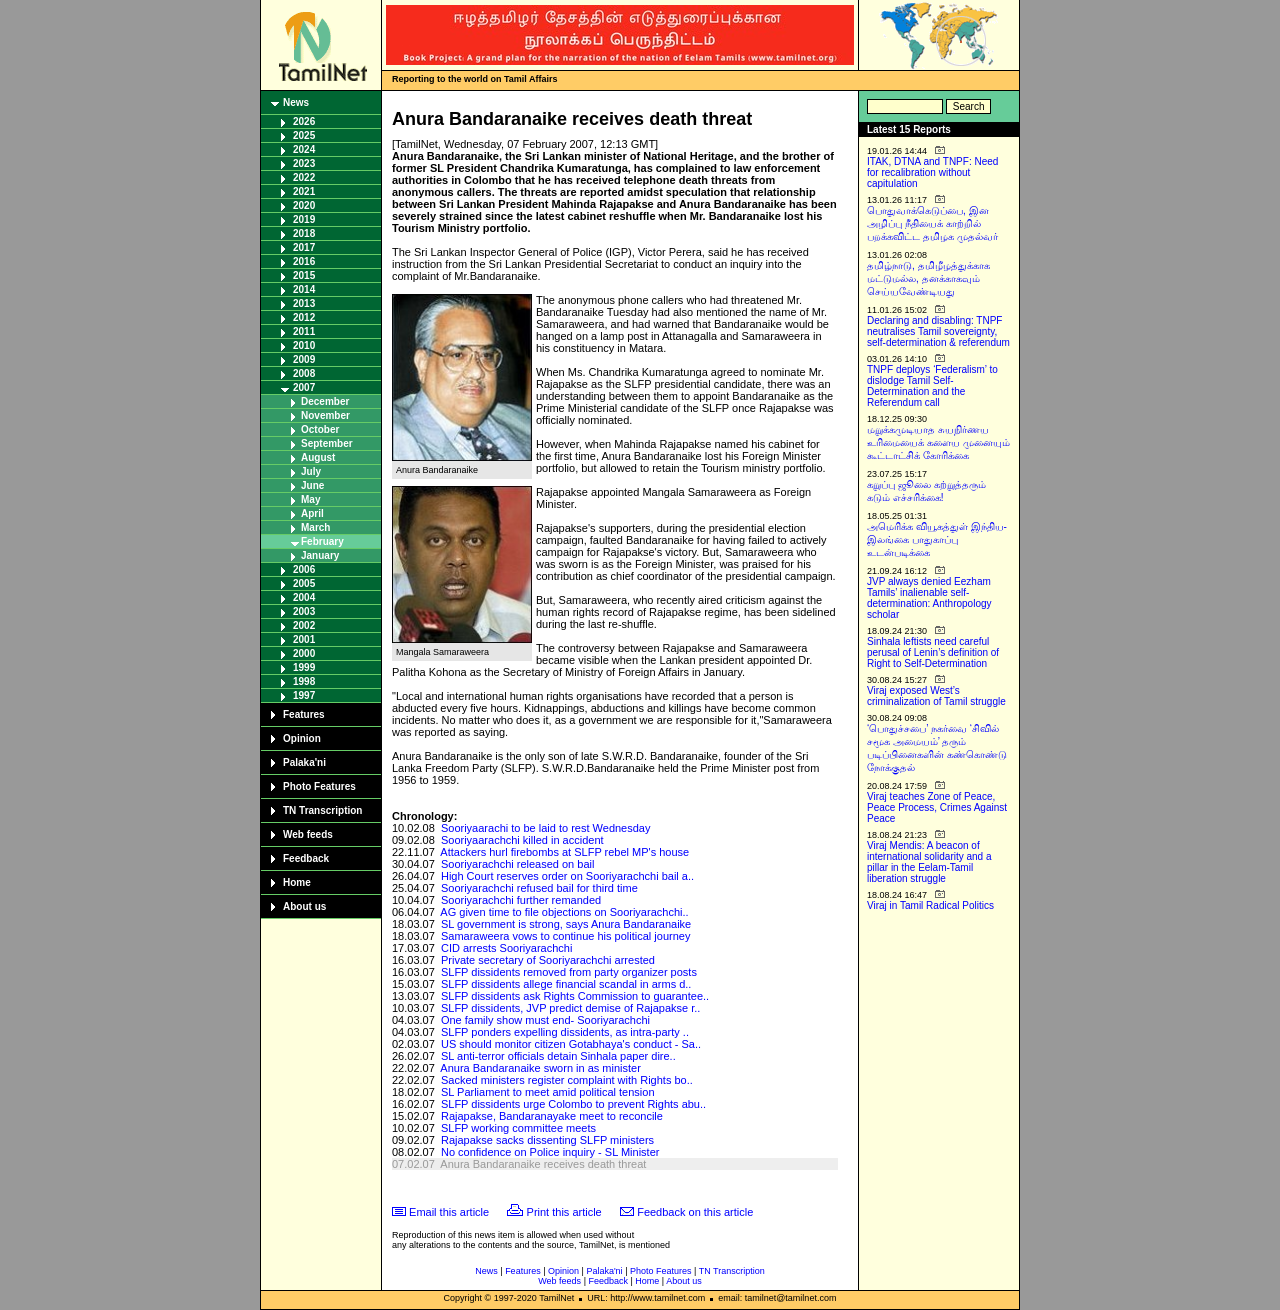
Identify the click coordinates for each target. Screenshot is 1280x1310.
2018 (304, 233)
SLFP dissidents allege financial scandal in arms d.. (566, 984)
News (296, 102)
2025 (304, 135)
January (320, 555)
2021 (304, 191)
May (310, 499)
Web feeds (308, 834)
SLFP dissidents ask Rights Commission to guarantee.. (575, 996)
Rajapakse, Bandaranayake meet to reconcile (552, 1116)
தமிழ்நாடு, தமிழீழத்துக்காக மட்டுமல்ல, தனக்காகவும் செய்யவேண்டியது (928, 278)
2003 (304, 611)
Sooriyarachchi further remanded (521, 900)
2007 (304, 387)
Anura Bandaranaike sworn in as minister (540, 1068)
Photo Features (319, 786)
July (311, 471)
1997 (304, 695)
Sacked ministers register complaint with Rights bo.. (567, 1080)
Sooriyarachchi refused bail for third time (539, 888)
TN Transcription (322, 810)
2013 (304, 303)
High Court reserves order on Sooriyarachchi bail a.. (567, 876)
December (325, 401)
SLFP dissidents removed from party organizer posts (569, 972)
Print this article (564, 1212)
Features (304, 714)
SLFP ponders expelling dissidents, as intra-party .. (565, 1032)
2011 (304, 331)
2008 (304, 373)
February (322, 541)
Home (297, 882)
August (318, 457)
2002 (304, 625)
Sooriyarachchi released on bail (517, 864)
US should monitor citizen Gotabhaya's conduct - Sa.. (571, 1044)
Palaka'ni (304, 762)
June (312, 485)
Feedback (306, 858)
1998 (304, 681)
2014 (304, 289)
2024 (304, 149)
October (320, 429)
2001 (304, 639)
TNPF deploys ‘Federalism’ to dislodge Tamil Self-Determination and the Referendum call (932, 386)
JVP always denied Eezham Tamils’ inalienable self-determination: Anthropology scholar (929, 598)
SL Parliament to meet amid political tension (548, 1092)
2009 (304, 359)
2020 (304, 205)
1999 (304, 667)
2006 (304, 569)
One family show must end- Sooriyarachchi (545, 1020)
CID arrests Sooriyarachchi (506, 948)
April (312, 513)
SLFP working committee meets (518, 1128)
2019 (304, 219)
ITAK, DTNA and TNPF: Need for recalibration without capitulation (932, 172)
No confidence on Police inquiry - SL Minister (550, 1152)
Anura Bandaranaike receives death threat (543, 1164)
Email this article (449, 1212)
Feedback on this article (695, 1212)
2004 (304, 597)
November (325, 415)
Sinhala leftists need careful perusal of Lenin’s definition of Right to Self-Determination (933, 652)
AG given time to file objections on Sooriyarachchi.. (564, 912)
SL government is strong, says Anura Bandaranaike (566, 924)
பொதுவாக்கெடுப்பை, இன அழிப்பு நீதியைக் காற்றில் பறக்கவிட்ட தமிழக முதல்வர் (932, 223)
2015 (304, 275)
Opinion (302, 738)
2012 (304, 317)
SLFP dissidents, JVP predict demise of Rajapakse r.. (570, 1008)
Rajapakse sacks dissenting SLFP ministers (547, 1140)
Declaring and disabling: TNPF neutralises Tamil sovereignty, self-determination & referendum (938, 331)
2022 (304, 177)
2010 (304, 345)
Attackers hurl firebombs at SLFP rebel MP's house (564, 852)
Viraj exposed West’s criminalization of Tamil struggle (936, 696)
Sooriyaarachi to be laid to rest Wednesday (546, 828)
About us (304, 906)
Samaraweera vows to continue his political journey (565, 936)
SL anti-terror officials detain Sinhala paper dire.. (558, 1056)
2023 (304, 163)
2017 (304, 247)
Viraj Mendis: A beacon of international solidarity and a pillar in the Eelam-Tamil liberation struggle (929, 862)
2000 (304, 653)
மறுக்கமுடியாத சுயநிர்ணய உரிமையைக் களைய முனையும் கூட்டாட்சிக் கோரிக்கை (938, 442)
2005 (304, 583)
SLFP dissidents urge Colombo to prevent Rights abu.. (573, 1104)
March (315, 527)
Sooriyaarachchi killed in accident (522, 840)
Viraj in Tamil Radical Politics (930, 905)
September (327, 443)
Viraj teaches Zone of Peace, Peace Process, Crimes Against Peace (937, 807)
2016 (304, 261)
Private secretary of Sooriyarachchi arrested (548, 960)
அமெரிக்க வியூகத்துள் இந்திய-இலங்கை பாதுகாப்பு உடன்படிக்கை (937, 539)
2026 (304, 121)
